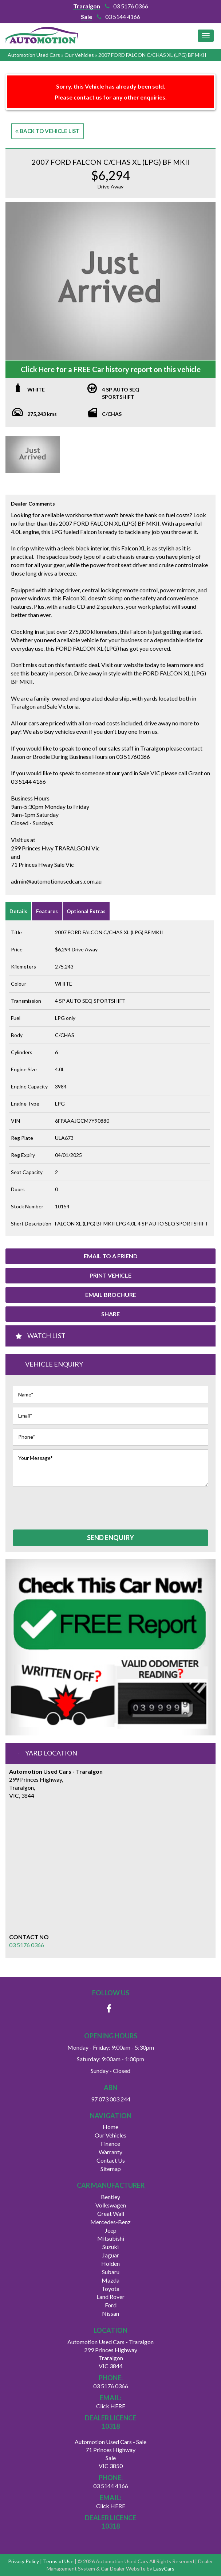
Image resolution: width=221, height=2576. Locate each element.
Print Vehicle (110, 1275)
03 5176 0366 (126, 6)
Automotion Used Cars (34, 55)
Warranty (110, 2151)
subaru (110, 2271)
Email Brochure (110, 1294)
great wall (110, 2213)
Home (110, 2126)
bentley (110, 2196)
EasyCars (163, 2568)
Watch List (46, 1336)
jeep (111, 2230)
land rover (110, 2296)
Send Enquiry (110, 1537)
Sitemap (110, 2168)
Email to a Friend (111, 1255)
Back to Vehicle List (47, 131)
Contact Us (110, 2160)
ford (111, 2305)
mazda (110, 2280)
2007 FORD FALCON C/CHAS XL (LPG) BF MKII (152, 55)
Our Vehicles (79, 55)
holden (110, 2263)
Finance (110, 2143)
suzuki (110, 2246)
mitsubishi (110, 2238)
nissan (110, 2313)
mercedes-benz (110, 2221)
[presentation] (68, 1504)
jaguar (110, 2255)
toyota (110, 2288)
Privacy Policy (24, 2561)
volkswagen (110, 2205)
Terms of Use (59, 2561)
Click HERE (110, 2405)
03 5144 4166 (118, 16)
